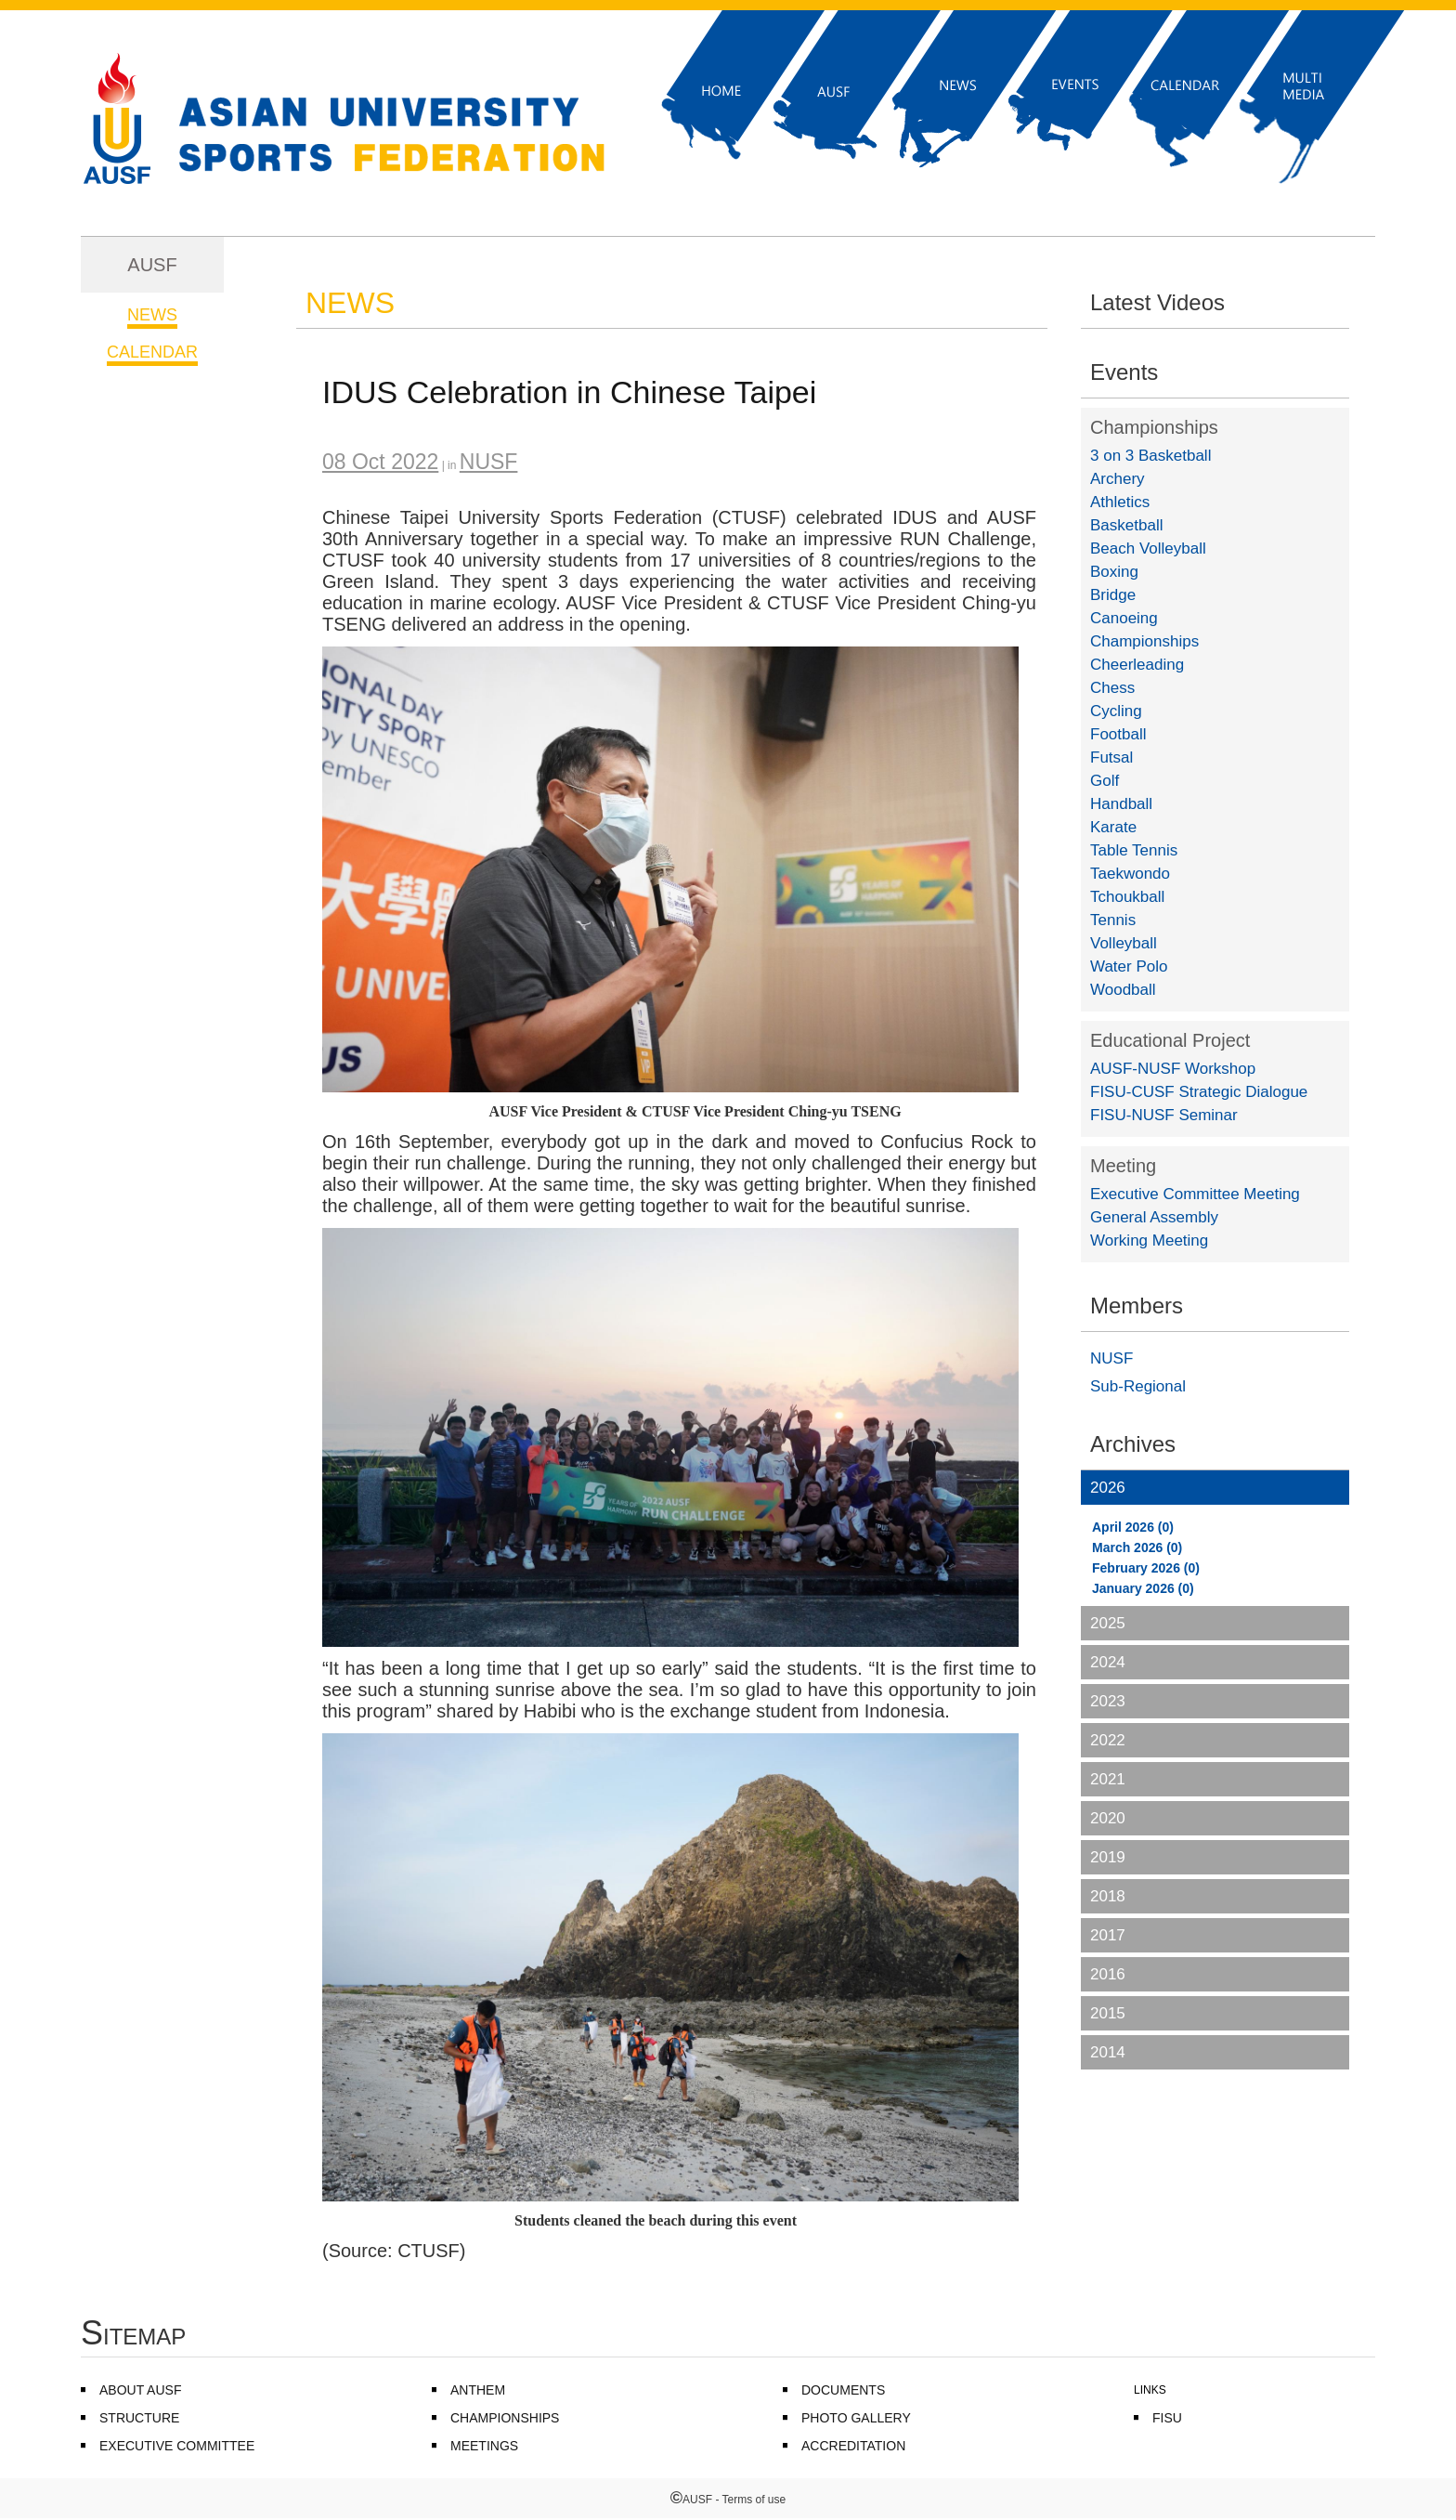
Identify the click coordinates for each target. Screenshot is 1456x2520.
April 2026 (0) (1133, 1527)
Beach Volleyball (1148, 548)
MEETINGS (484, 2445)
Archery (1117, 479)
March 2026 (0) (1137, 1547)
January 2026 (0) (1143, 1588)
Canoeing (1124, 618)
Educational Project (1170, 1040)
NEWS (152, 315)
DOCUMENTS (843, 2390)
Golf (1104, 781)
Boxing (1114, 572)
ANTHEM (477, 2390)
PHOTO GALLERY (856, 2417)
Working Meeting (1149, 1240)
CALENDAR (152, 352)
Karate (1113, 827)
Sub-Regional (1138, 1386)
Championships (1154, 427)
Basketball (1126, 525)
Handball (1121, 804)
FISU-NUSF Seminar (1164, 1115)
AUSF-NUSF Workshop (1172, 1068)
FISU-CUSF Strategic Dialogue (1198, 1092)
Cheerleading (1137, 664)
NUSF (1111, 1358)
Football (1118, 734)
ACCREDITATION (853, 2445)
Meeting (1123, 1166)
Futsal (1111, 757)
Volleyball (1123, 943)
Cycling (1116, 711)
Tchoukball (1127, 897)
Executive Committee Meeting (1195, 1194)
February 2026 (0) (1146, 1567)
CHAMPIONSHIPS (504, 2417)
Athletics (1120, 502)
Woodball (1123, 990)
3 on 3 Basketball (1150, 455)
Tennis (1113, 920)
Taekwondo (1130, 873)
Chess (1112, 688)
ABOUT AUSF (140, 2390)
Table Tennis (1133, 850)
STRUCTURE (139, 2417)
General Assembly (1154, 1217)
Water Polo (1128, 966)
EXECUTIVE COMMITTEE (176, 2445)
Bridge (1113, 595)
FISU (1167, 2417)
